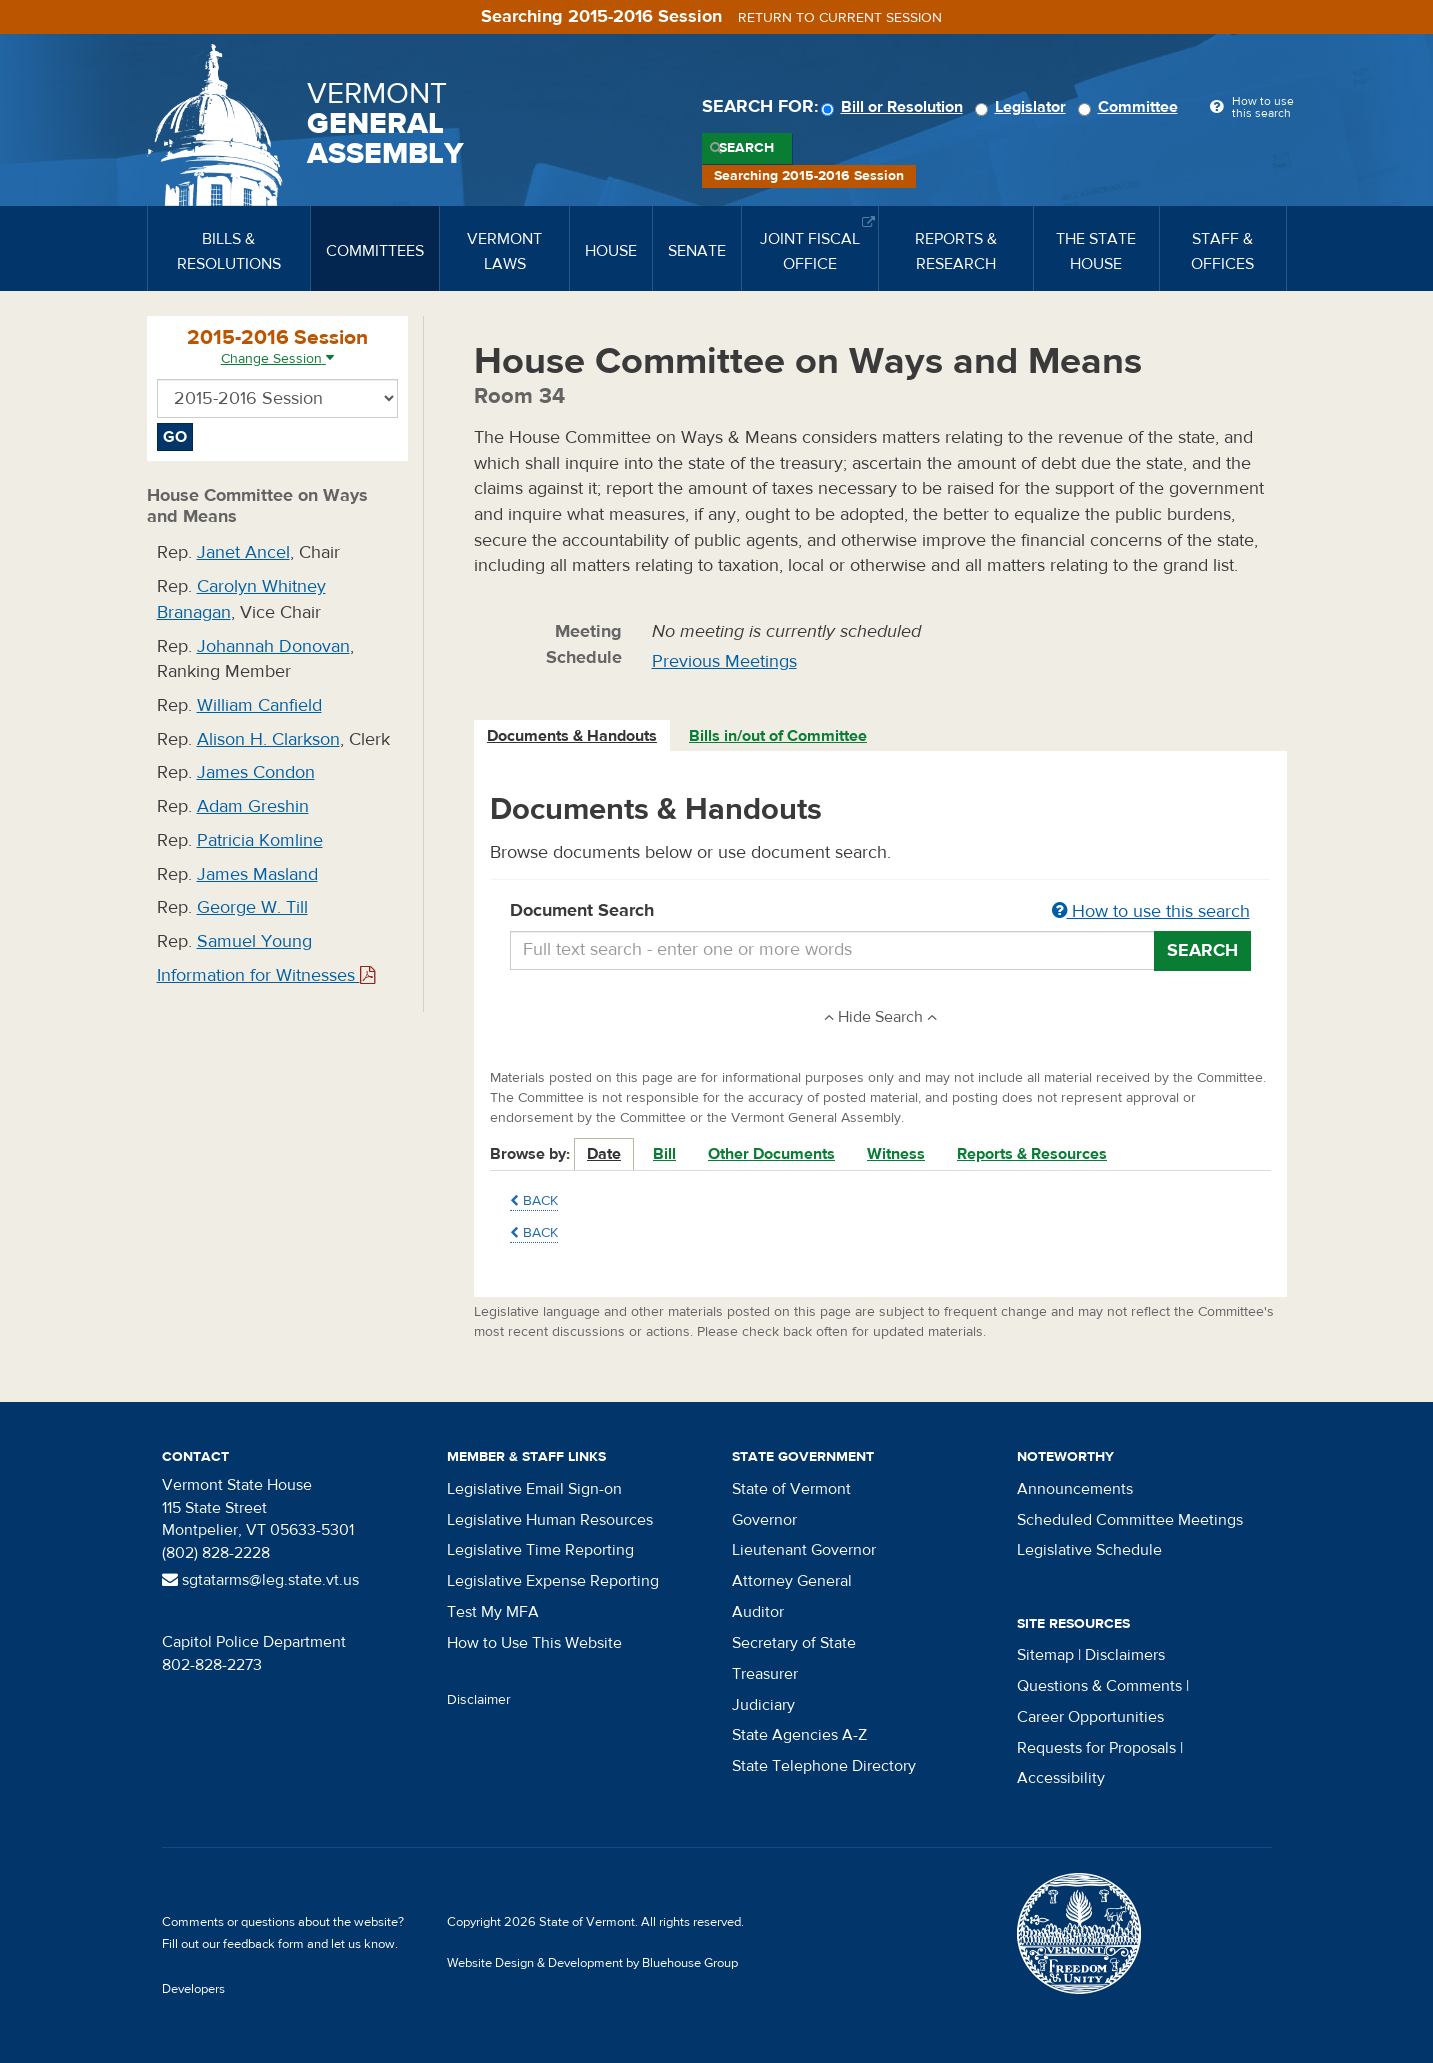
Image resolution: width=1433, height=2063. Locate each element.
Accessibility (1061, 1778)
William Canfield (259, 705)
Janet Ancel (243, 552)
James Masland (257, 874)
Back (534, 1201)
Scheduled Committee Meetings (1130, 1520)
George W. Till (252, 907)
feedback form (263, 1944)
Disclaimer (479, 1700)
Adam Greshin (253, 806)
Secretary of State (794, 1643)
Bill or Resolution (895, 107)
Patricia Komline (260, 840)
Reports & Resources (1032, 1154)
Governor (764, 1520)
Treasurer (765, 1674)
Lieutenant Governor (804, 1550)
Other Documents (771, 1154)
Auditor (758, 1612)
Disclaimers (1125, 1655)
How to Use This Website (534, 1643)
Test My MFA (493, 1612)
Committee (1131, 107)
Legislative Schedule (1089, 1550)
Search (746, 148)
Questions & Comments (1099, 1686)
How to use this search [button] (1151, 911)
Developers (193, 1989)
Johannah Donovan (273, 646)
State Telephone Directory (824, 1766)
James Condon (256, 772)
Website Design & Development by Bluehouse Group (592, 1963)
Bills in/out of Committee (778, 736)
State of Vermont (791, 1489)
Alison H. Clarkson (268, 739)
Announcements (1075, 1489)
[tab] (573, 736)
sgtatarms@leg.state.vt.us (260, 1580)
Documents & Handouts (572, 736)
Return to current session (840, 18)
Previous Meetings (724, 661)
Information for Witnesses (266, 975)
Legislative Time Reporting (540, 1550)
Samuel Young (254, 941)
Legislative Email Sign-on (534, 1489)
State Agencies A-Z (799, 1735)
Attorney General (792, 1581)
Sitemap (1045, 1655)
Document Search (880, 912)
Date (604, 1154)
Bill (664, 1154)
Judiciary (763, 1705)
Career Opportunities (1090, 1717)
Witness (896, 1154)
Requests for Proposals (1096, 1748)
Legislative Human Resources (550, 1520)
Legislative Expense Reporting (553, 1581)
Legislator (1023, 107)
